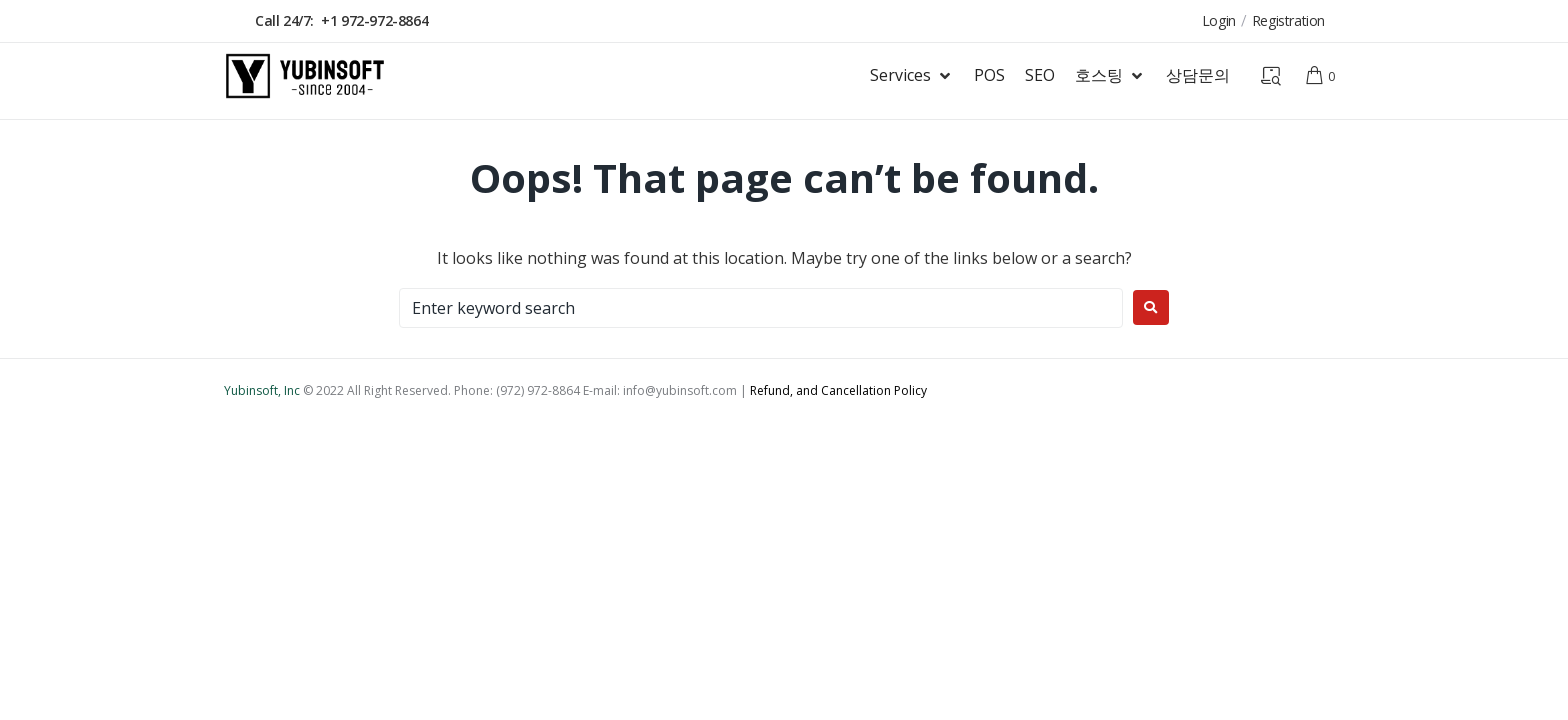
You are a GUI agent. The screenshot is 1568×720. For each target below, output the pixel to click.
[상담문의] (1198, 76)
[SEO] (1040, 76)
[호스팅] (1110, 76)
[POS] (989, 76)
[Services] (912, 76)
